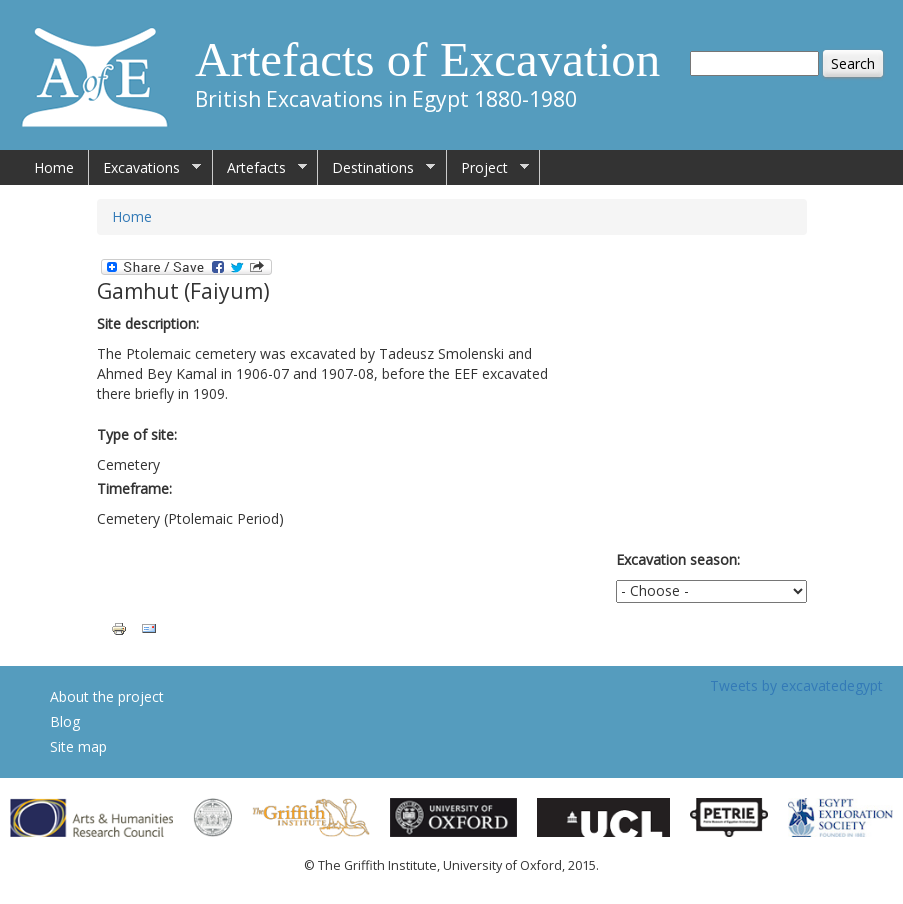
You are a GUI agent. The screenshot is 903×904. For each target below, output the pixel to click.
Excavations (145, 168)
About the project (107, 696)
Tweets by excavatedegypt (796, 685)
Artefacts (260, 168)
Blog (65, 721)
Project (488, 168)
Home (54, 167)
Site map (78, 746)
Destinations (376, 168)
